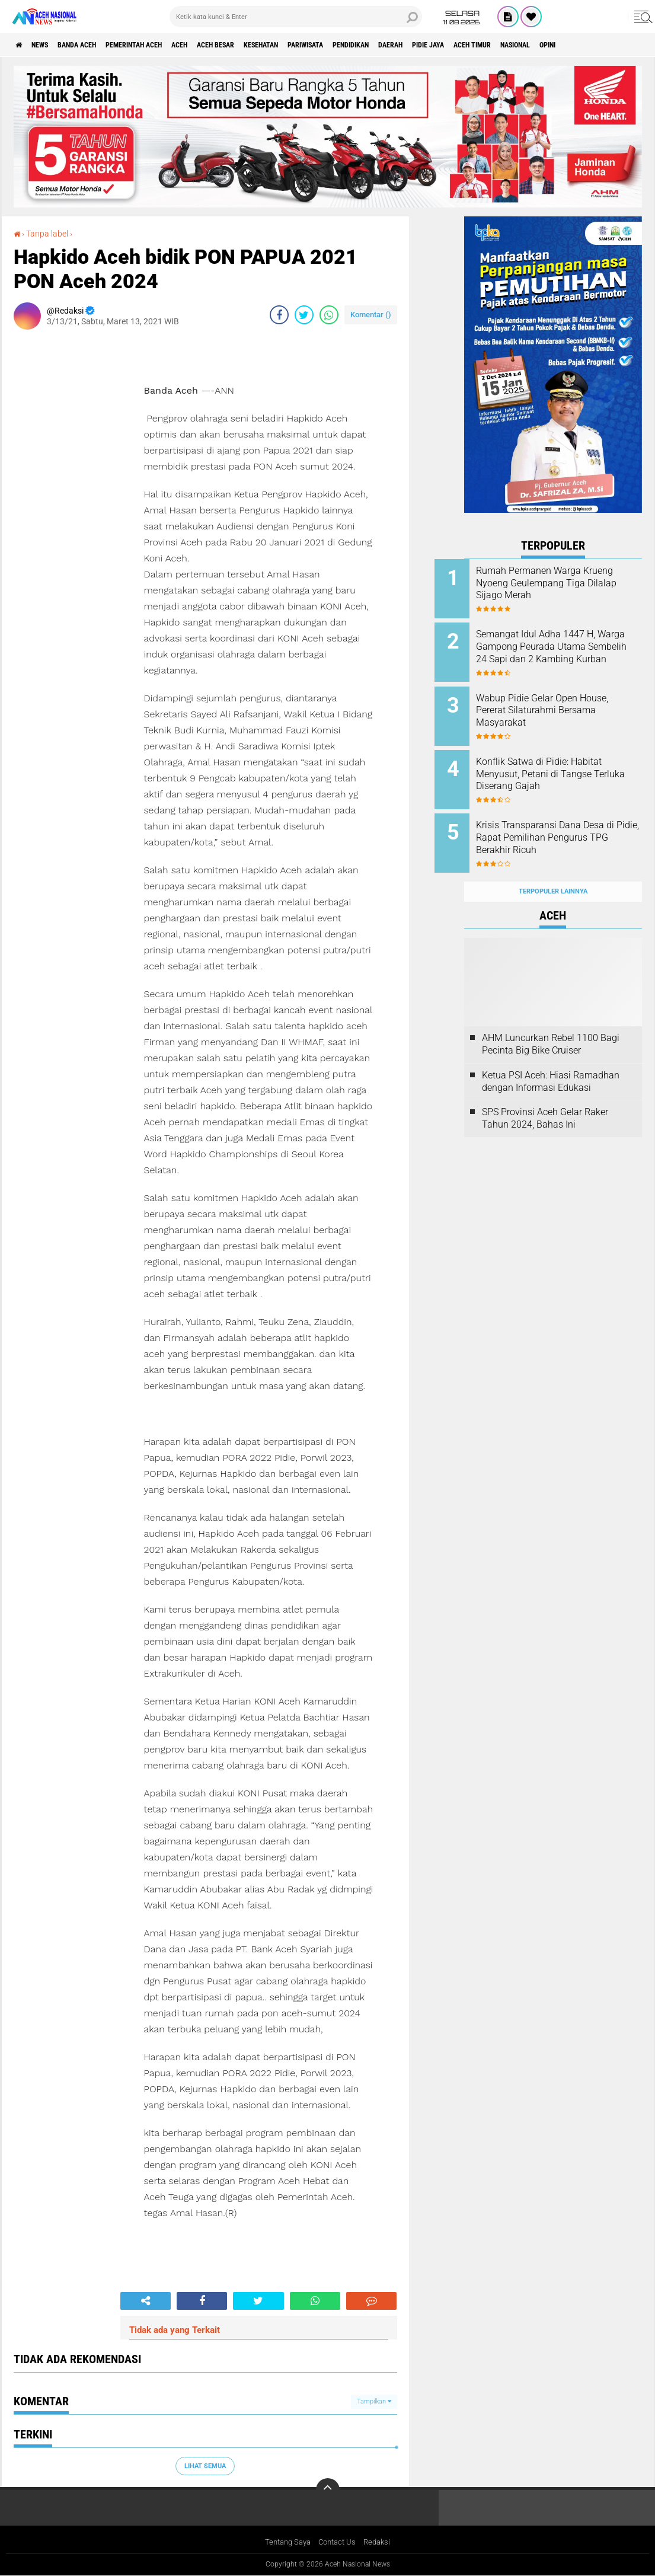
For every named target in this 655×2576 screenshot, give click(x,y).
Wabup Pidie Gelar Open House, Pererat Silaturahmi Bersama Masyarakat (561, 703)
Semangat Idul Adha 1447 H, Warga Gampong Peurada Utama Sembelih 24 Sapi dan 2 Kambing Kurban (566, 649)
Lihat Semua (205, 2465)
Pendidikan (436, 45)
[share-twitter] (304, 314)
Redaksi (380, 2543)
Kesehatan (323, 45)
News (49, 45)
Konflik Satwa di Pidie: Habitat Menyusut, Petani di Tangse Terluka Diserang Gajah (568, 763)
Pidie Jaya (532, 45)
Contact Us (338, 2543)
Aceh (222, 45)
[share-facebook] (279, 314)
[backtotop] (328, 2490)
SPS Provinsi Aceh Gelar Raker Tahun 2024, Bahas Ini (545, 1095)
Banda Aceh (96, 45)
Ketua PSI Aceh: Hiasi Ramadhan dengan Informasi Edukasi (550, 1058)
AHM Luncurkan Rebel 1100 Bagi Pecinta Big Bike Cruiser (550, 1021)
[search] (296, 16)
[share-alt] (145, 2300)
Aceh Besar (267, 45)
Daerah (485, 45)
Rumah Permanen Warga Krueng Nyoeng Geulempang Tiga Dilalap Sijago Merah (565, 583)
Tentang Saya (285, 2543)
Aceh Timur (586, 45)
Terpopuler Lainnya (553, 868)
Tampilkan (374, 2401)
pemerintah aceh (165, 45)
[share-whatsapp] (328, 314)
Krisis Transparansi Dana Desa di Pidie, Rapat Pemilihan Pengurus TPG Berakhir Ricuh (569, 823)
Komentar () (370, 313)
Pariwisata (379, 45)
